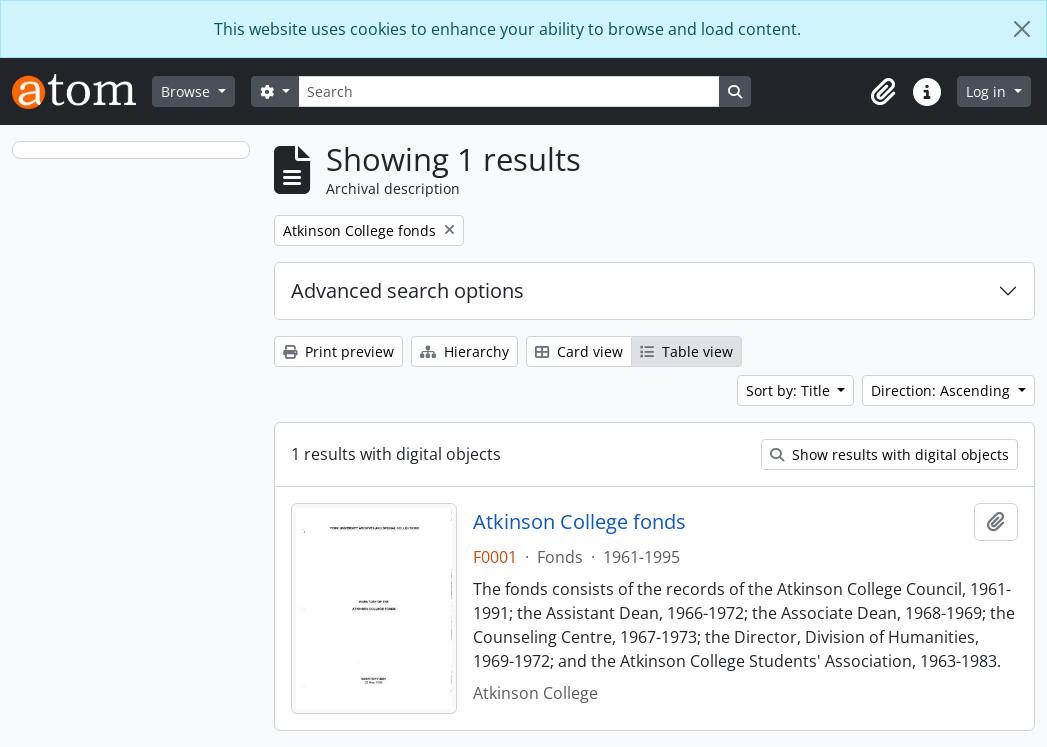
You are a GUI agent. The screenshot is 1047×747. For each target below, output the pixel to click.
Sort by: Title (790, 390)
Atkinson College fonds (579, 522)
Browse (187, 91)
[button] (883, 92)
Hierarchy (464, 351)
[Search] (509, 91)
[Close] (1022, 29)
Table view (686, 351)
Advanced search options (407, 290)
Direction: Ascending (942, 390)
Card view (579, 351)
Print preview (338, 351)
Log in (988, 91)
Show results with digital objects (889, 454)
